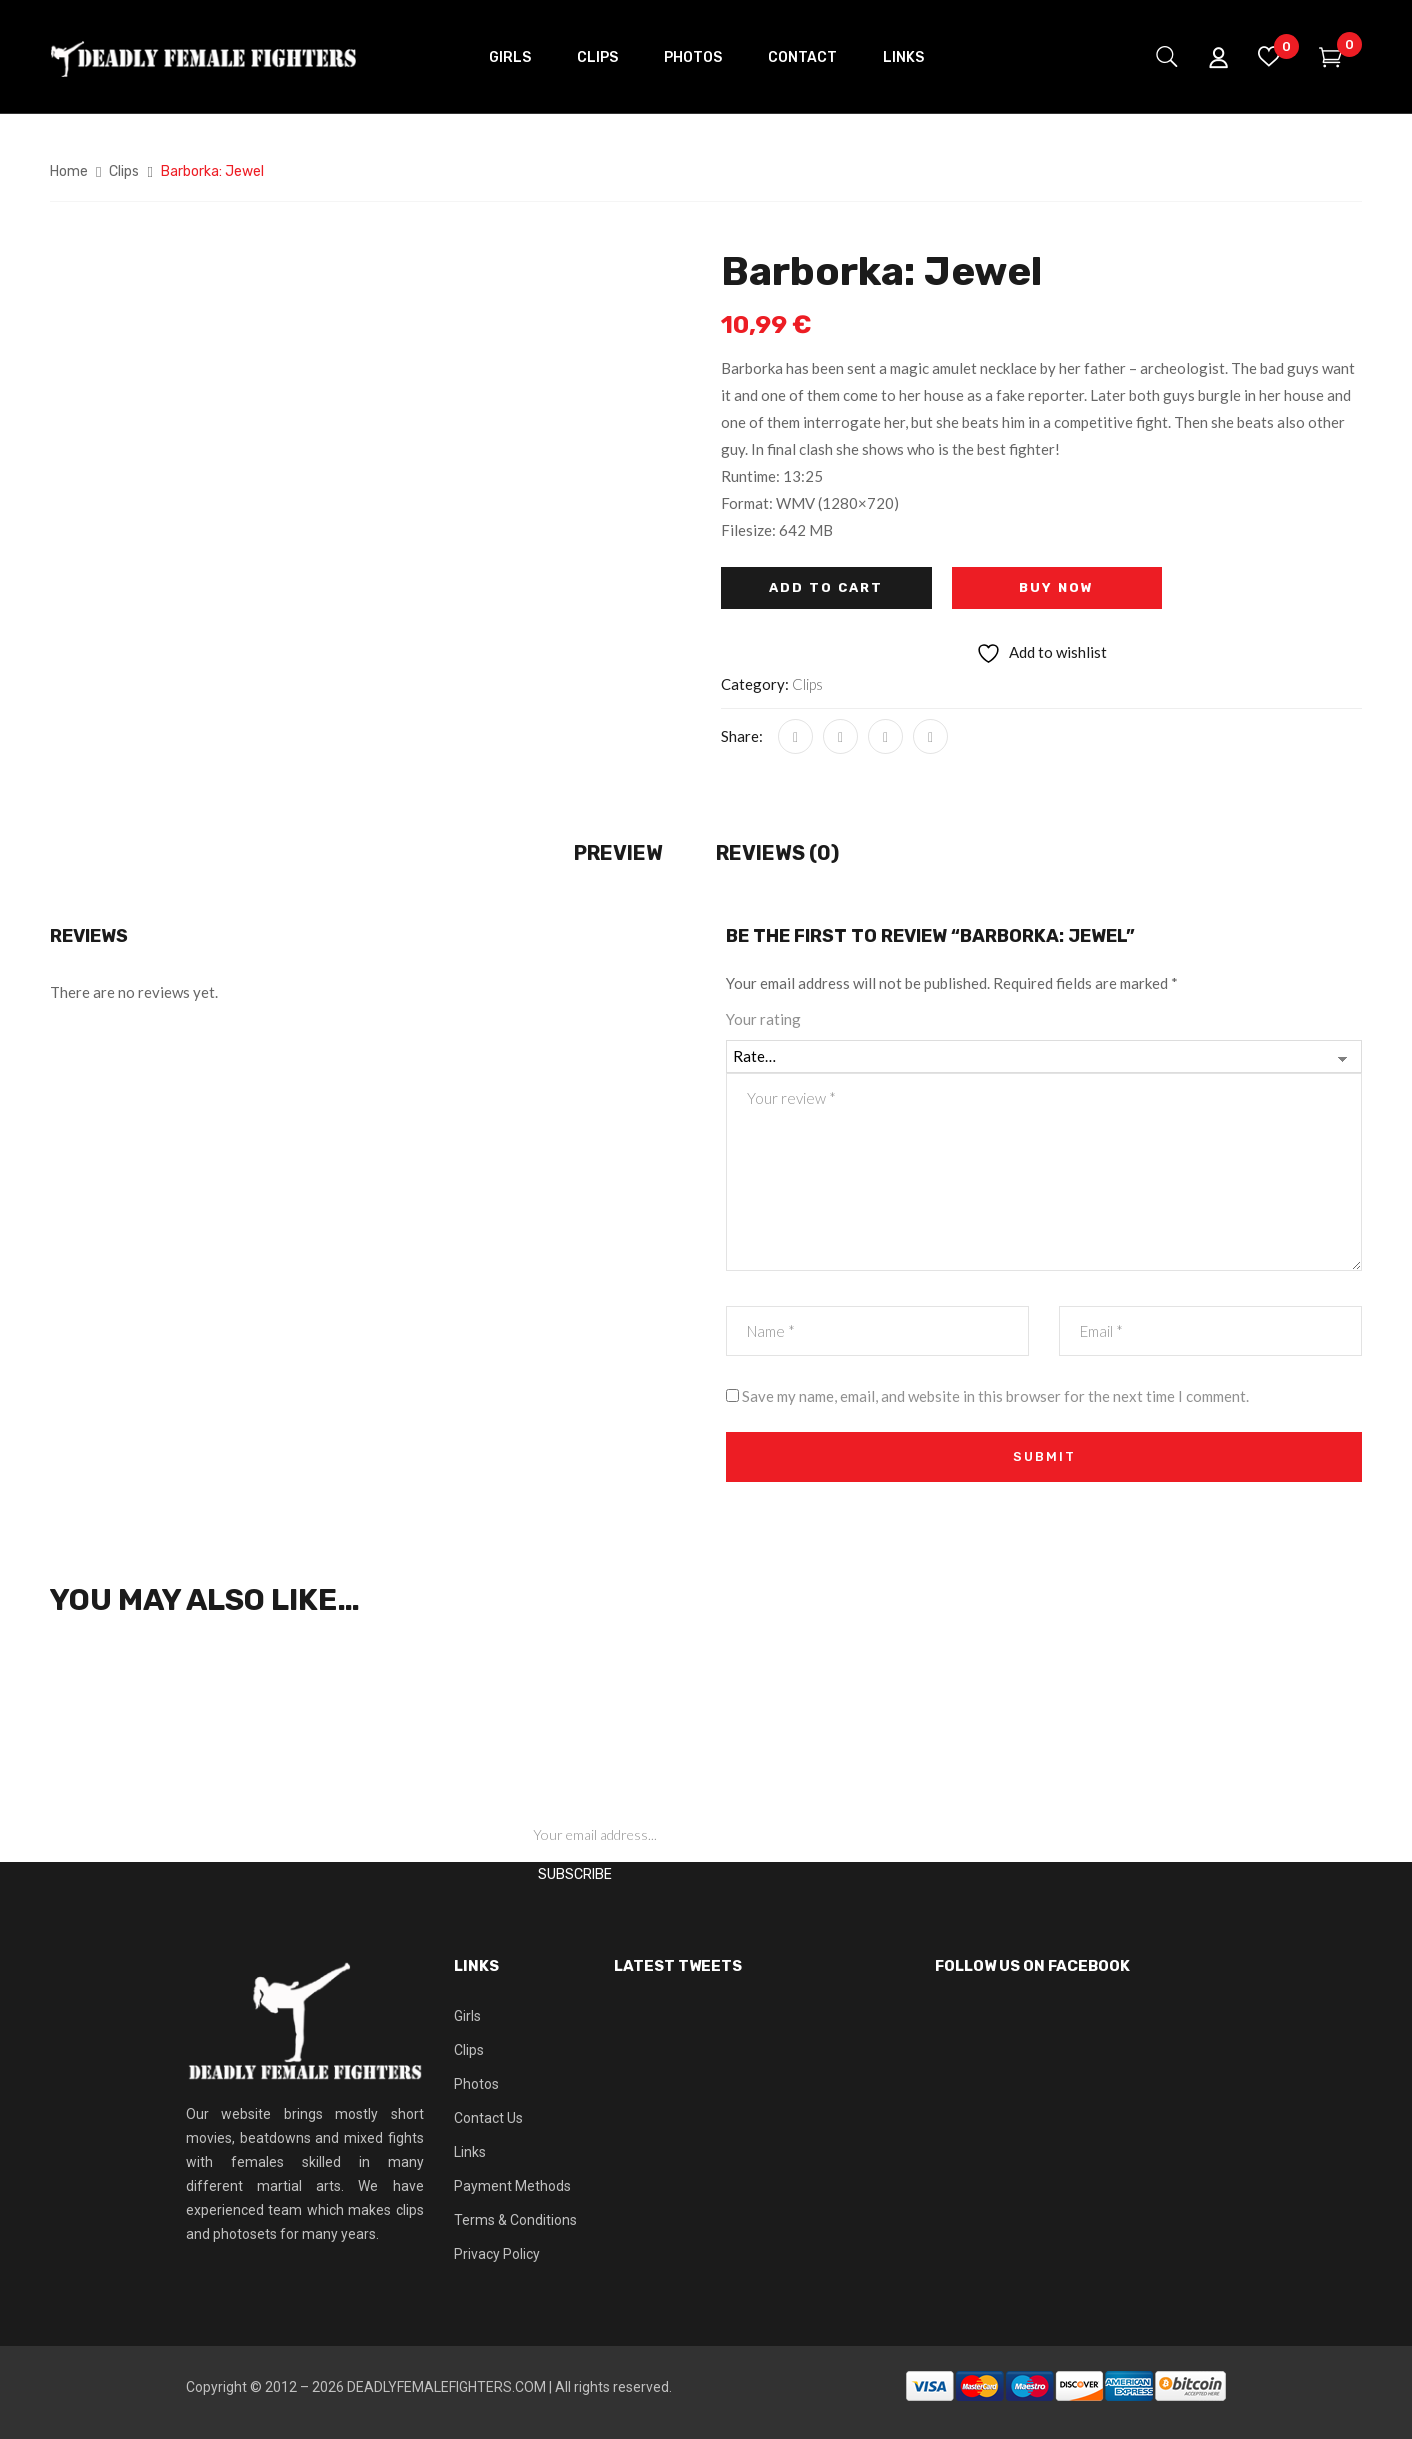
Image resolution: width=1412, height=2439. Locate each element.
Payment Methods (512, 2186)
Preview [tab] (618, 853)
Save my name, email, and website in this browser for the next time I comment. (995, 1396)
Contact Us (488, 2118)
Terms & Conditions (515, 2220)
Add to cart (826, 587)
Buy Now (1056, 587)
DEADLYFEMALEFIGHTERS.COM (446, 2387)
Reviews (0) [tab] (777, 853)
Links (470, 2152)
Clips (124, 171)
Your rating (763, 1019)
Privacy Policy (497, 2254)
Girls (467, 2016)
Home (69, 171)
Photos (476, 2084)
